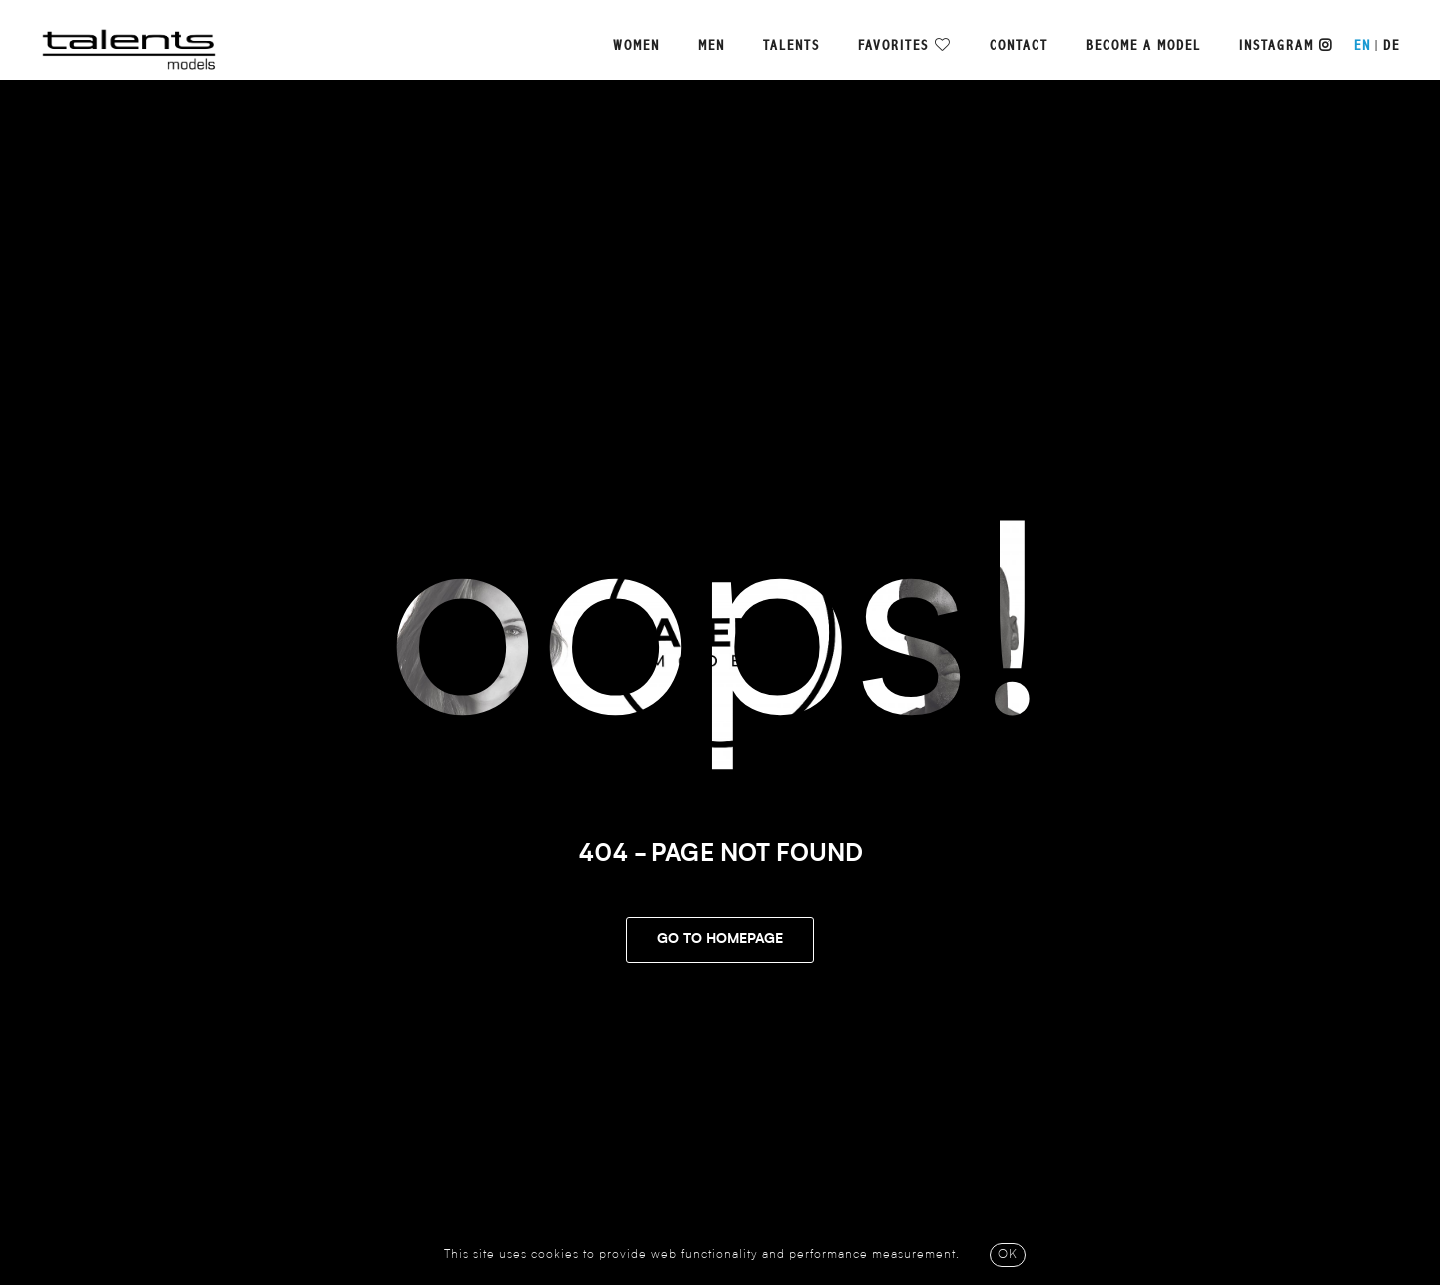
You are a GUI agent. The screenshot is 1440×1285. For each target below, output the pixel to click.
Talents (791, 46)
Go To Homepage (720, 940)
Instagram (1286, 46)
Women (636, 46)
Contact (1019, 46)
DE (1391, 46)
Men (711, 46)
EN (1362, 46)
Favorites (893, 46)
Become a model (1143, 46)
